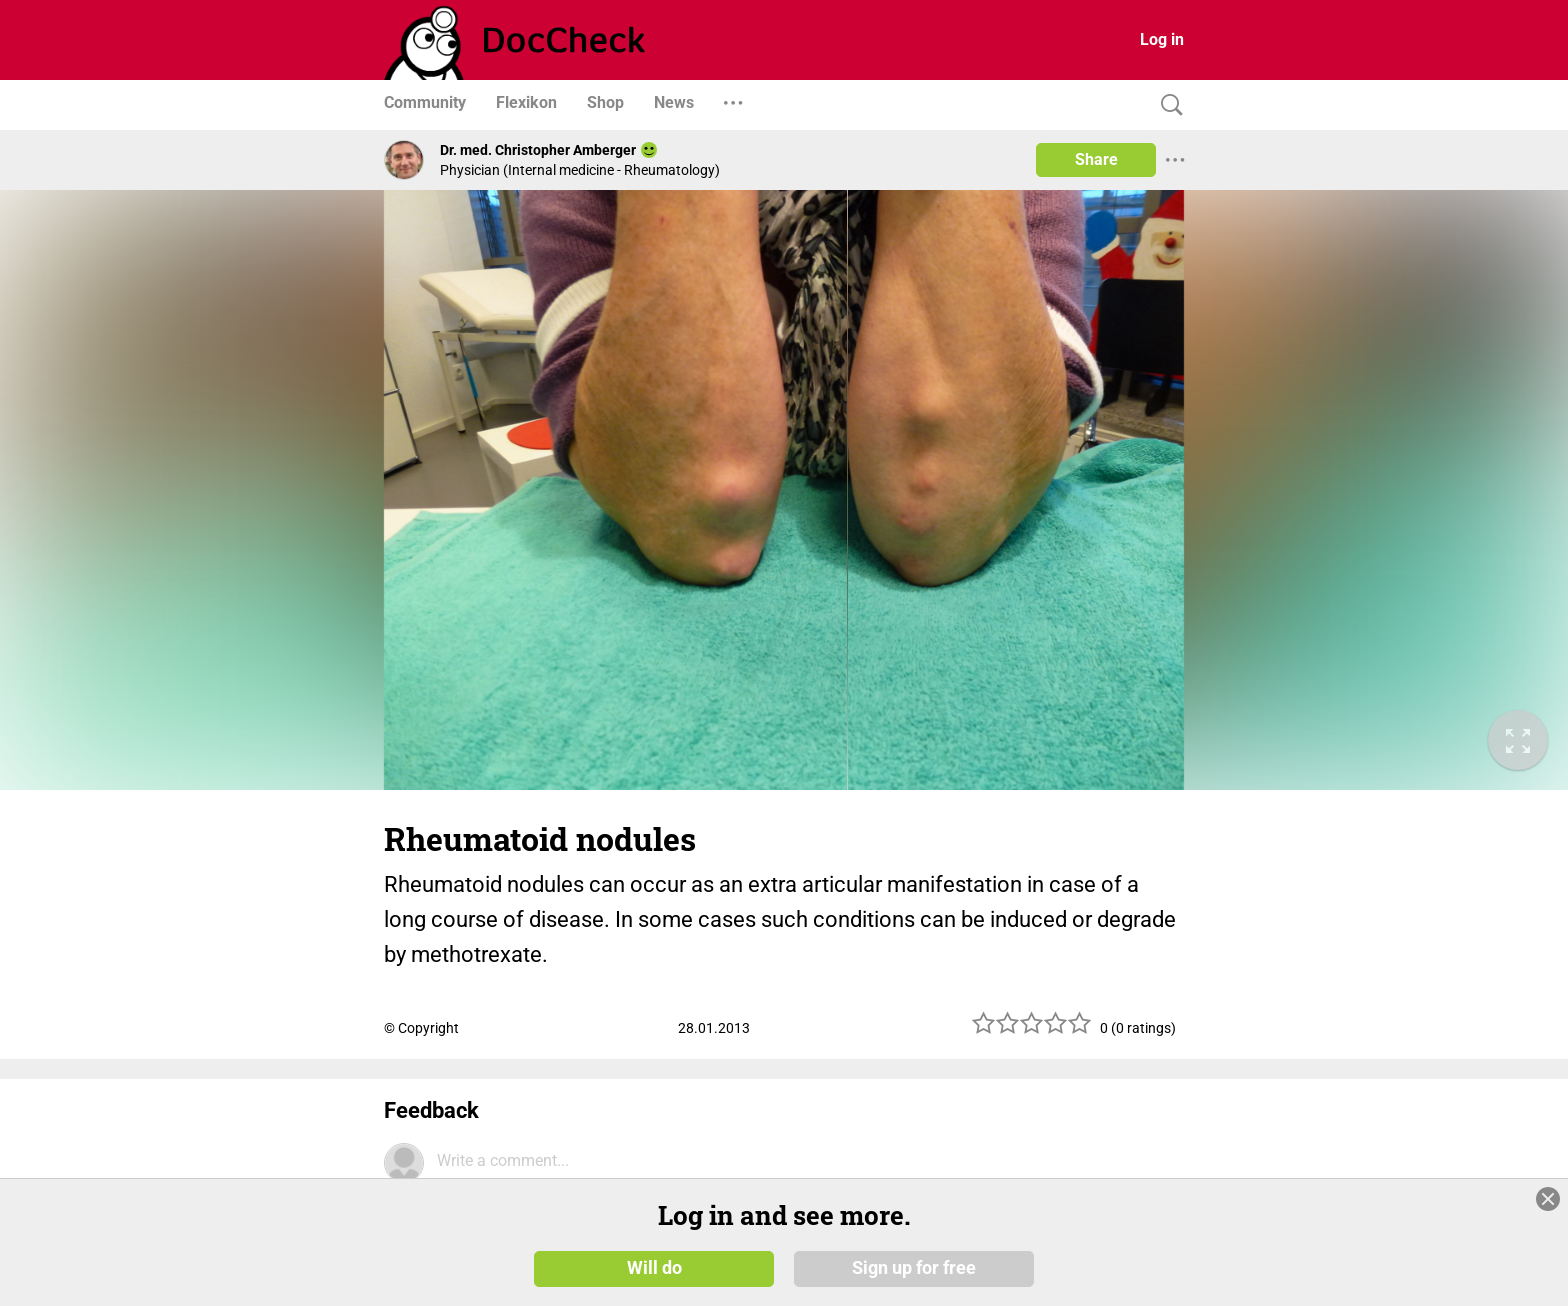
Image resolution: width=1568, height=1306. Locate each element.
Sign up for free (914, 1268)
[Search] (1167, 105)
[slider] (1032, 1030)
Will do (654, 1268)
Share (1096, 159)
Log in (1162, 39)
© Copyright (421, 1028)
